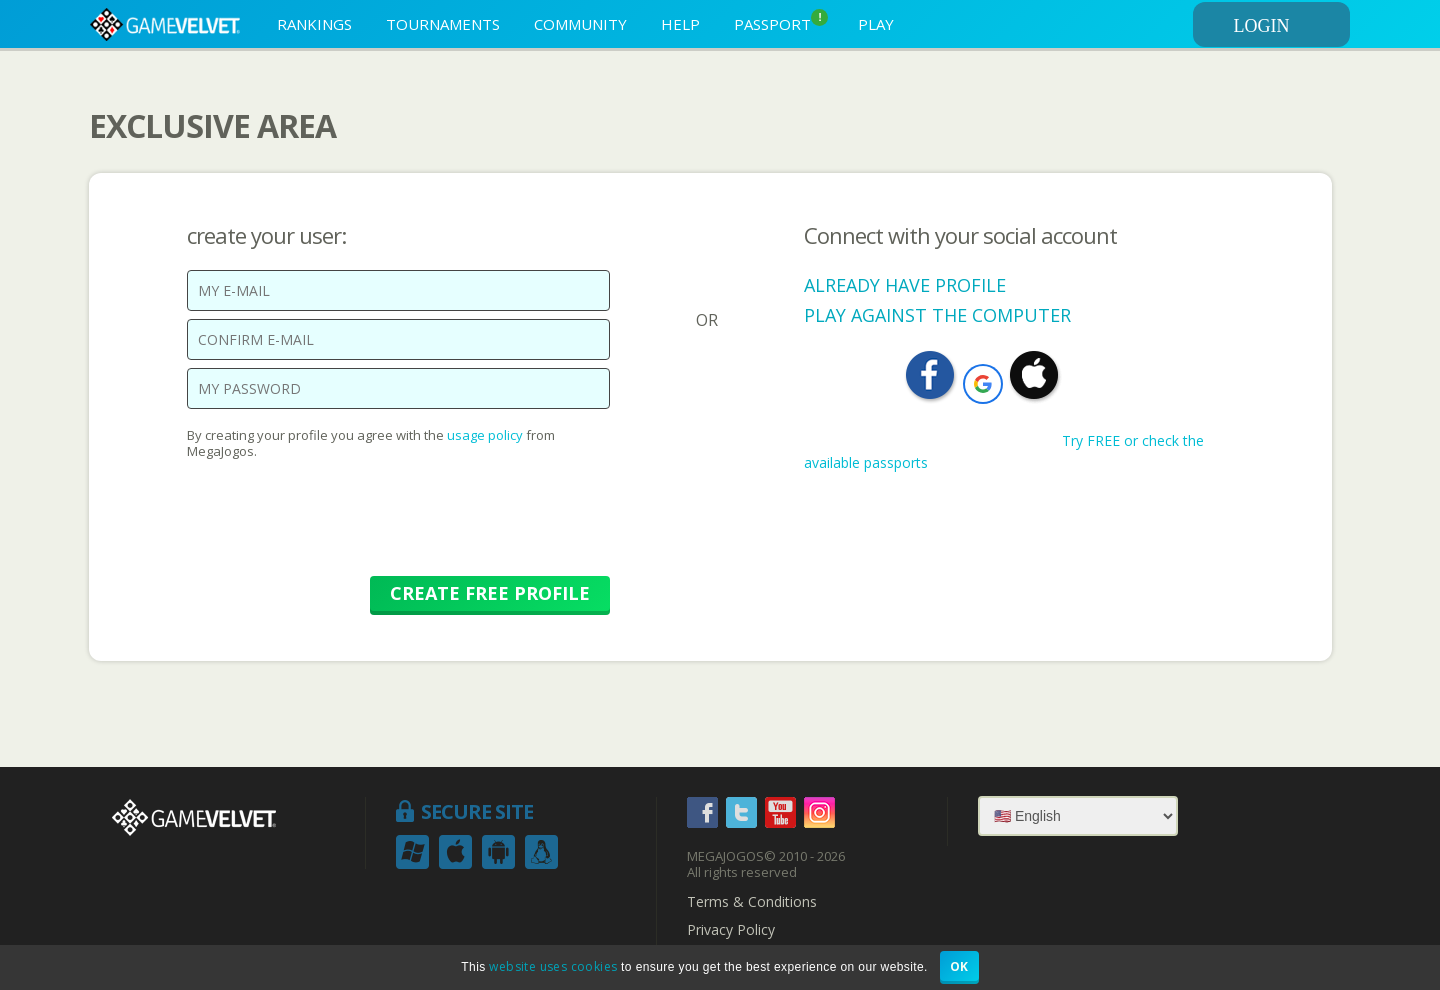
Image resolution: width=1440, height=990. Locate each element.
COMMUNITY (580, 24)
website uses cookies (553, 966)
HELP (680, 24)
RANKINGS (314, 24)
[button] (983, 384)
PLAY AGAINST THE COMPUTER (937, 315)
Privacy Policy (731, 930)
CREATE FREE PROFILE (490, 593)
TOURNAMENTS (443, 24)
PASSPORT (781, 21)
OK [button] (959, 966)
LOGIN (1289, 26)
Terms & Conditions (752, 902)
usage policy (485, 435)
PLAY (876, 24)
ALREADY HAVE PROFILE (905, 285)
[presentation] (339, 528)
